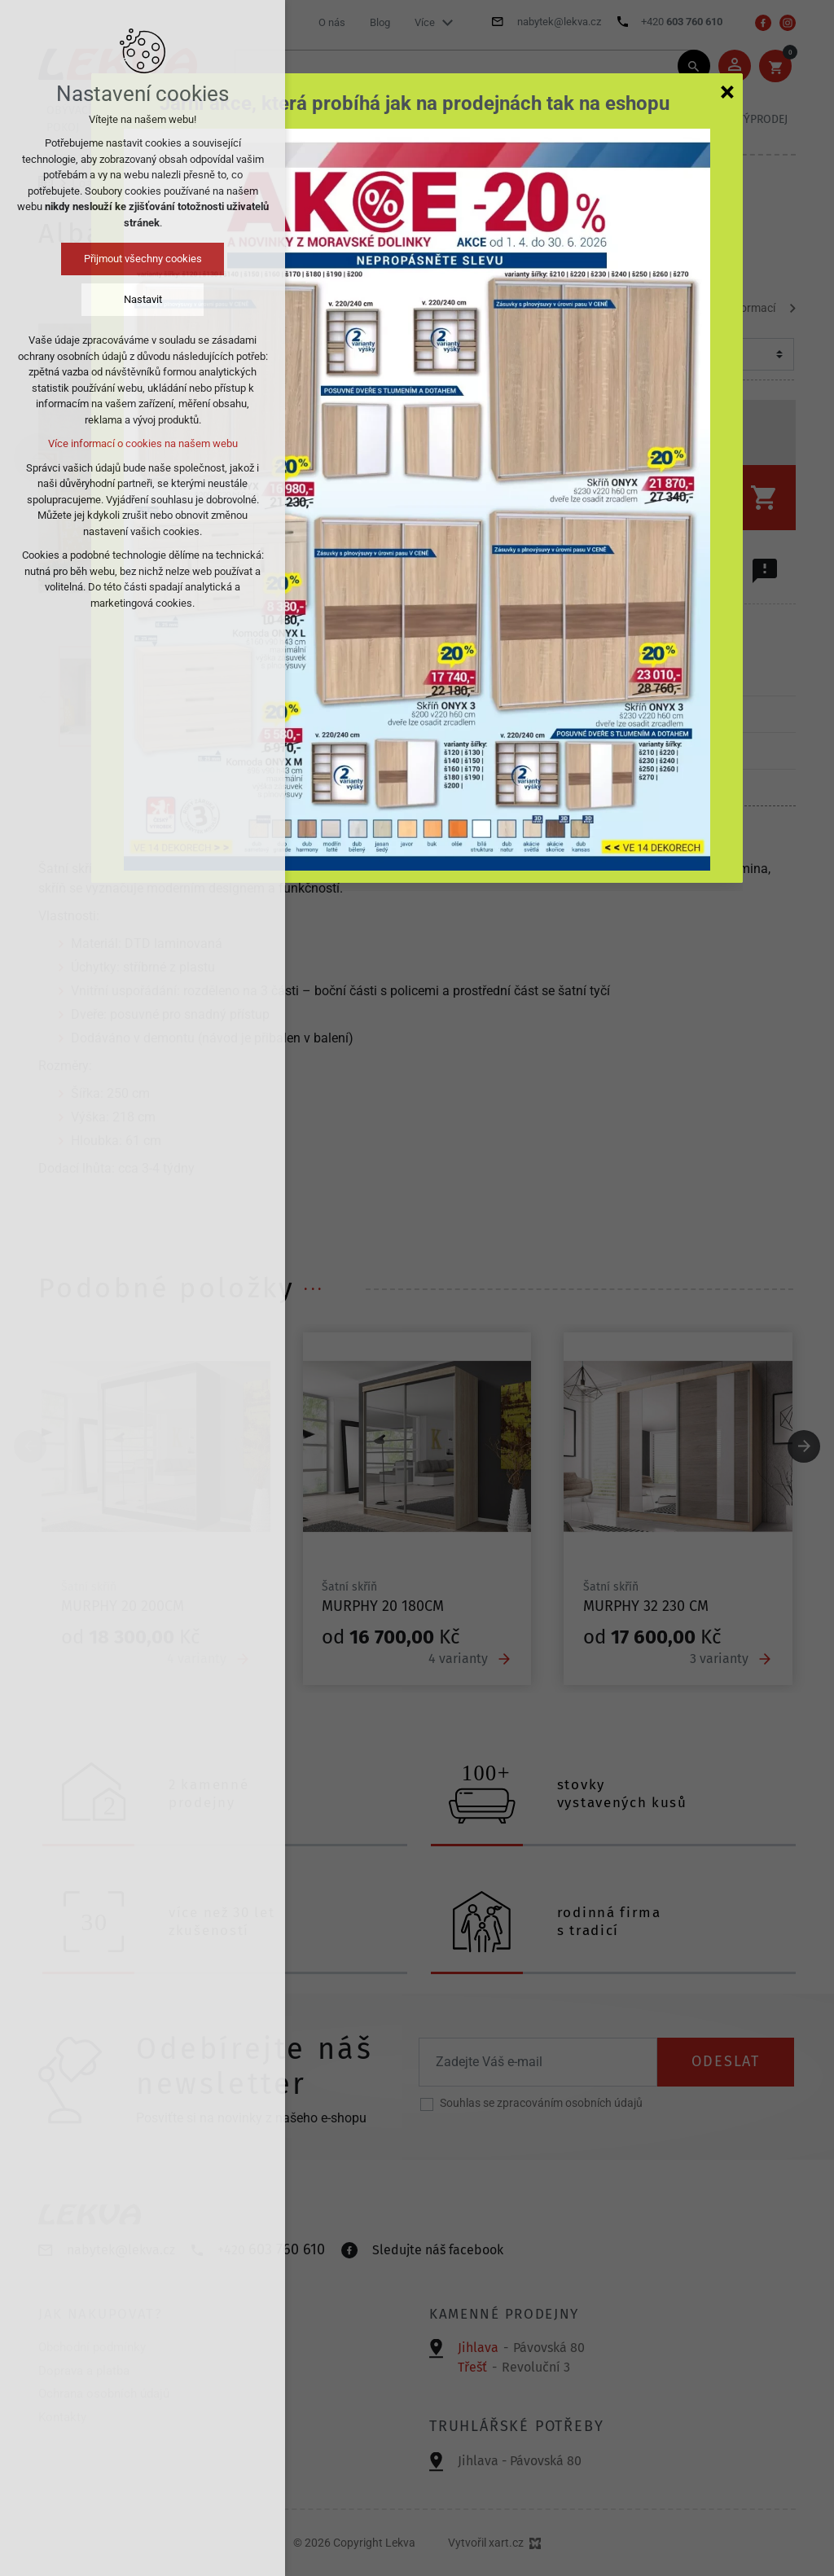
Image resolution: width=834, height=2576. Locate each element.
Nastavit (143, 299)
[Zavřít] (727, 91)
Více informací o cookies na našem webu (143, 443)
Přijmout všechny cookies (143, 258)
